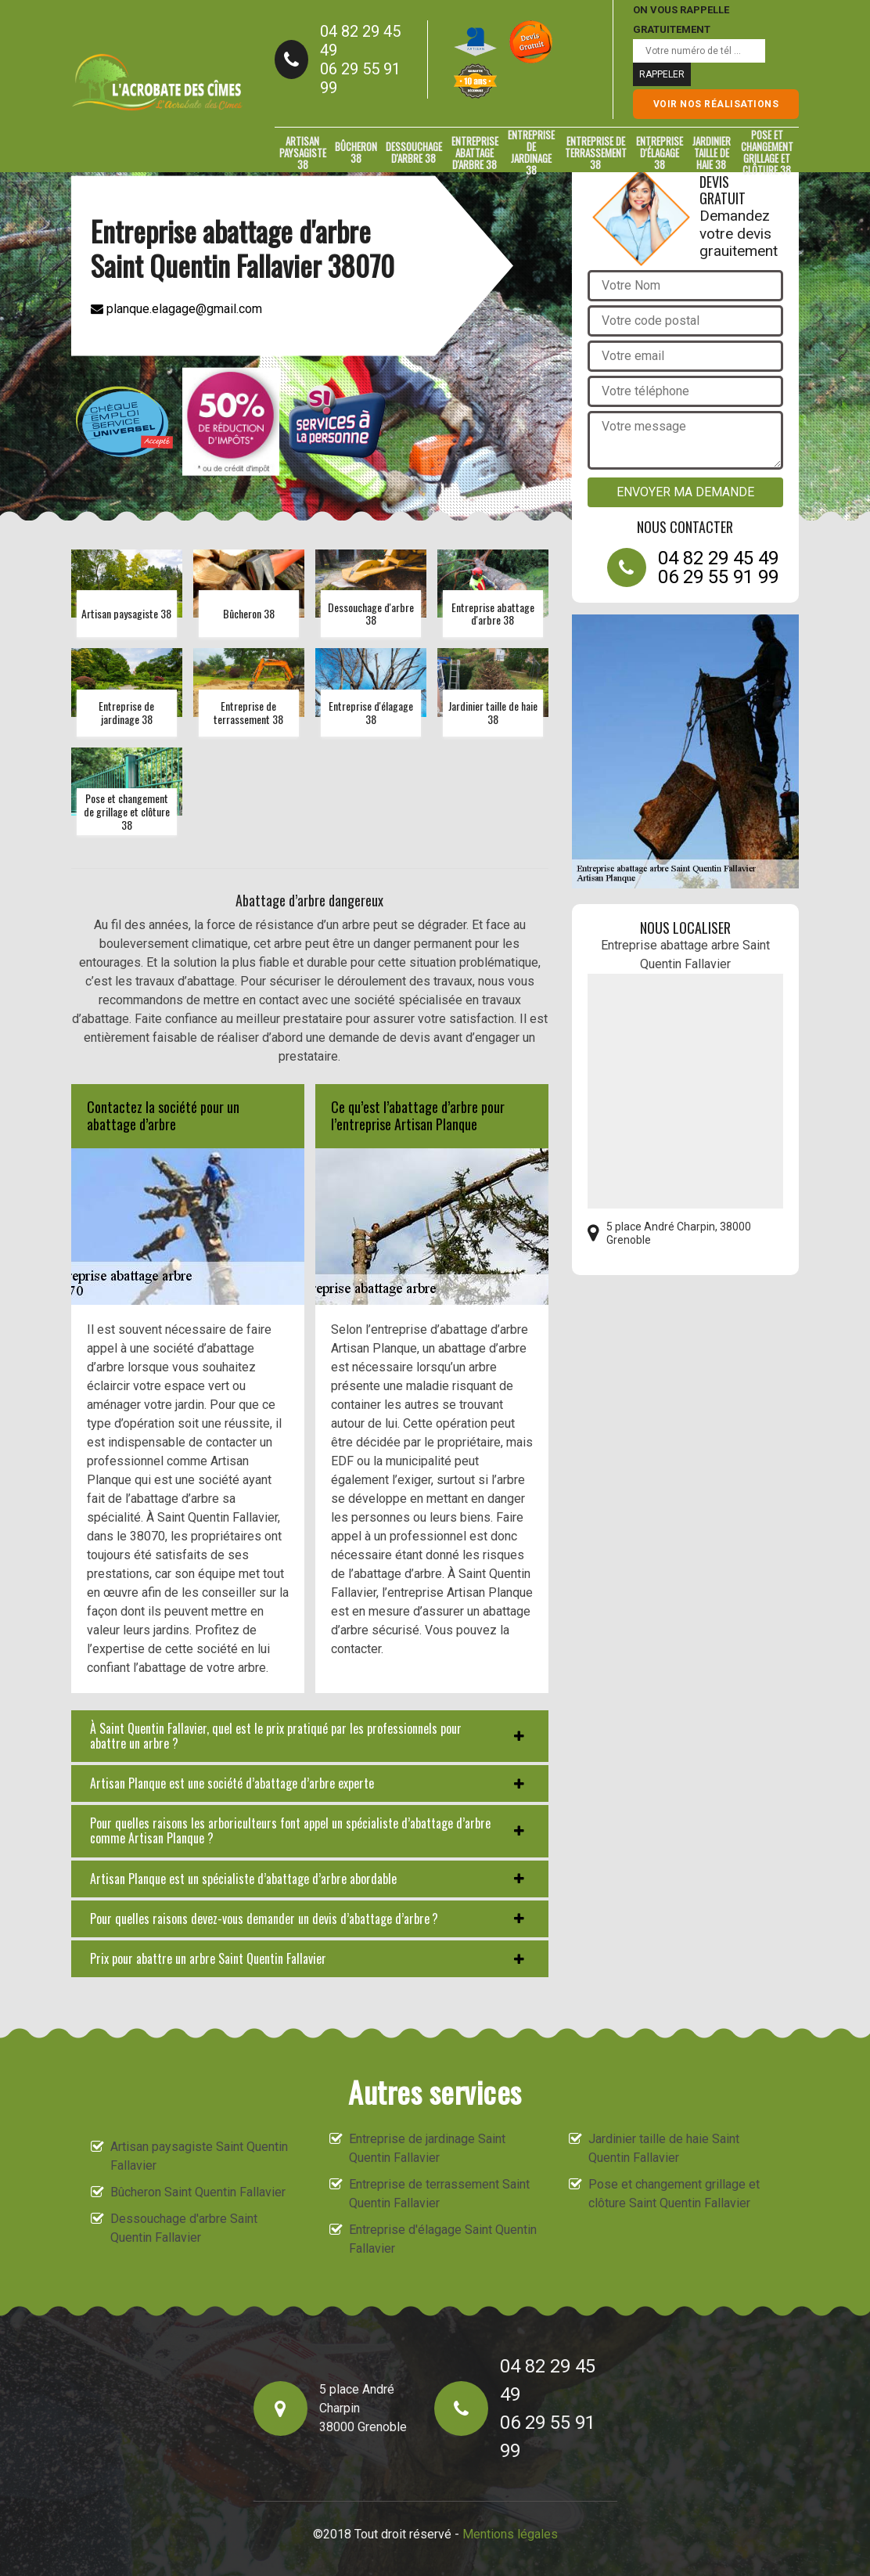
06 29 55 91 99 (360, 78)
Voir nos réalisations (716, 104)
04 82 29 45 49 (360, 40)
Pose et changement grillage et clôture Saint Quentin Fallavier (674, 2193)
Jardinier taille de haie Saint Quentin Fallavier (663, 2148)
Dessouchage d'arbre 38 (414, 152)
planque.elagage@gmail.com (176, 308)
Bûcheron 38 (356, 152)
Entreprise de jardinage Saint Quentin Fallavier (427, 2148)
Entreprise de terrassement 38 (596, 152)
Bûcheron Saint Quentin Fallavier (198, 2192)
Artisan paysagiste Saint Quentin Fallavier (199, 2156)
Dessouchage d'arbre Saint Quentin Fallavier (183, 2228)
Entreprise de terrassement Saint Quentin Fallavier (439, 2193)
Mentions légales (510, 2534)
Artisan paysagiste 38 (302, 152)
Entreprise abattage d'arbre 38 (474, 152)
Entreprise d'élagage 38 (659, 152)
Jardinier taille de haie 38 (711, 152)
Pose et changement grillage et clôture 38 (767, 152)
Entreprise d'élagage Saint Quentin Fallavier (443, 2239)
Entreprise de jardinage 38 (531, 152)
